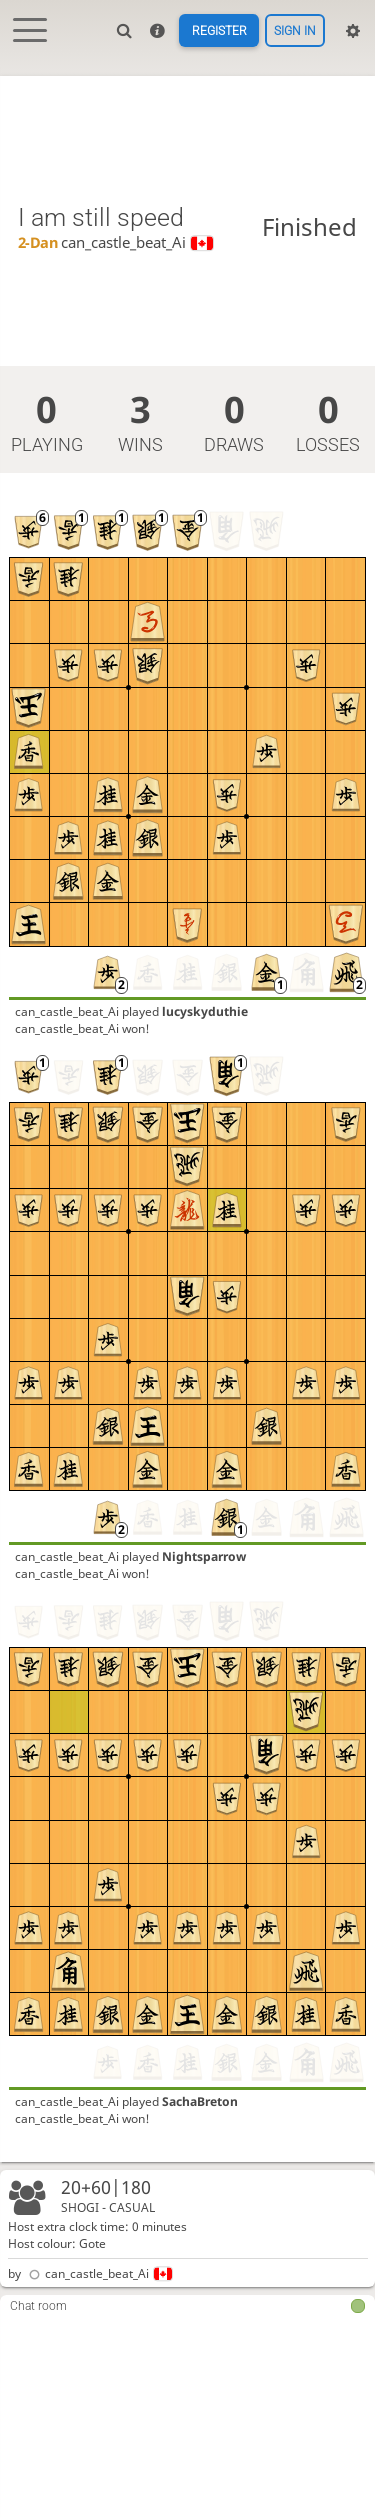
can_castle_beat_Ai (98, 2273)
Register (219, 31)
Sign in (295, 31)
